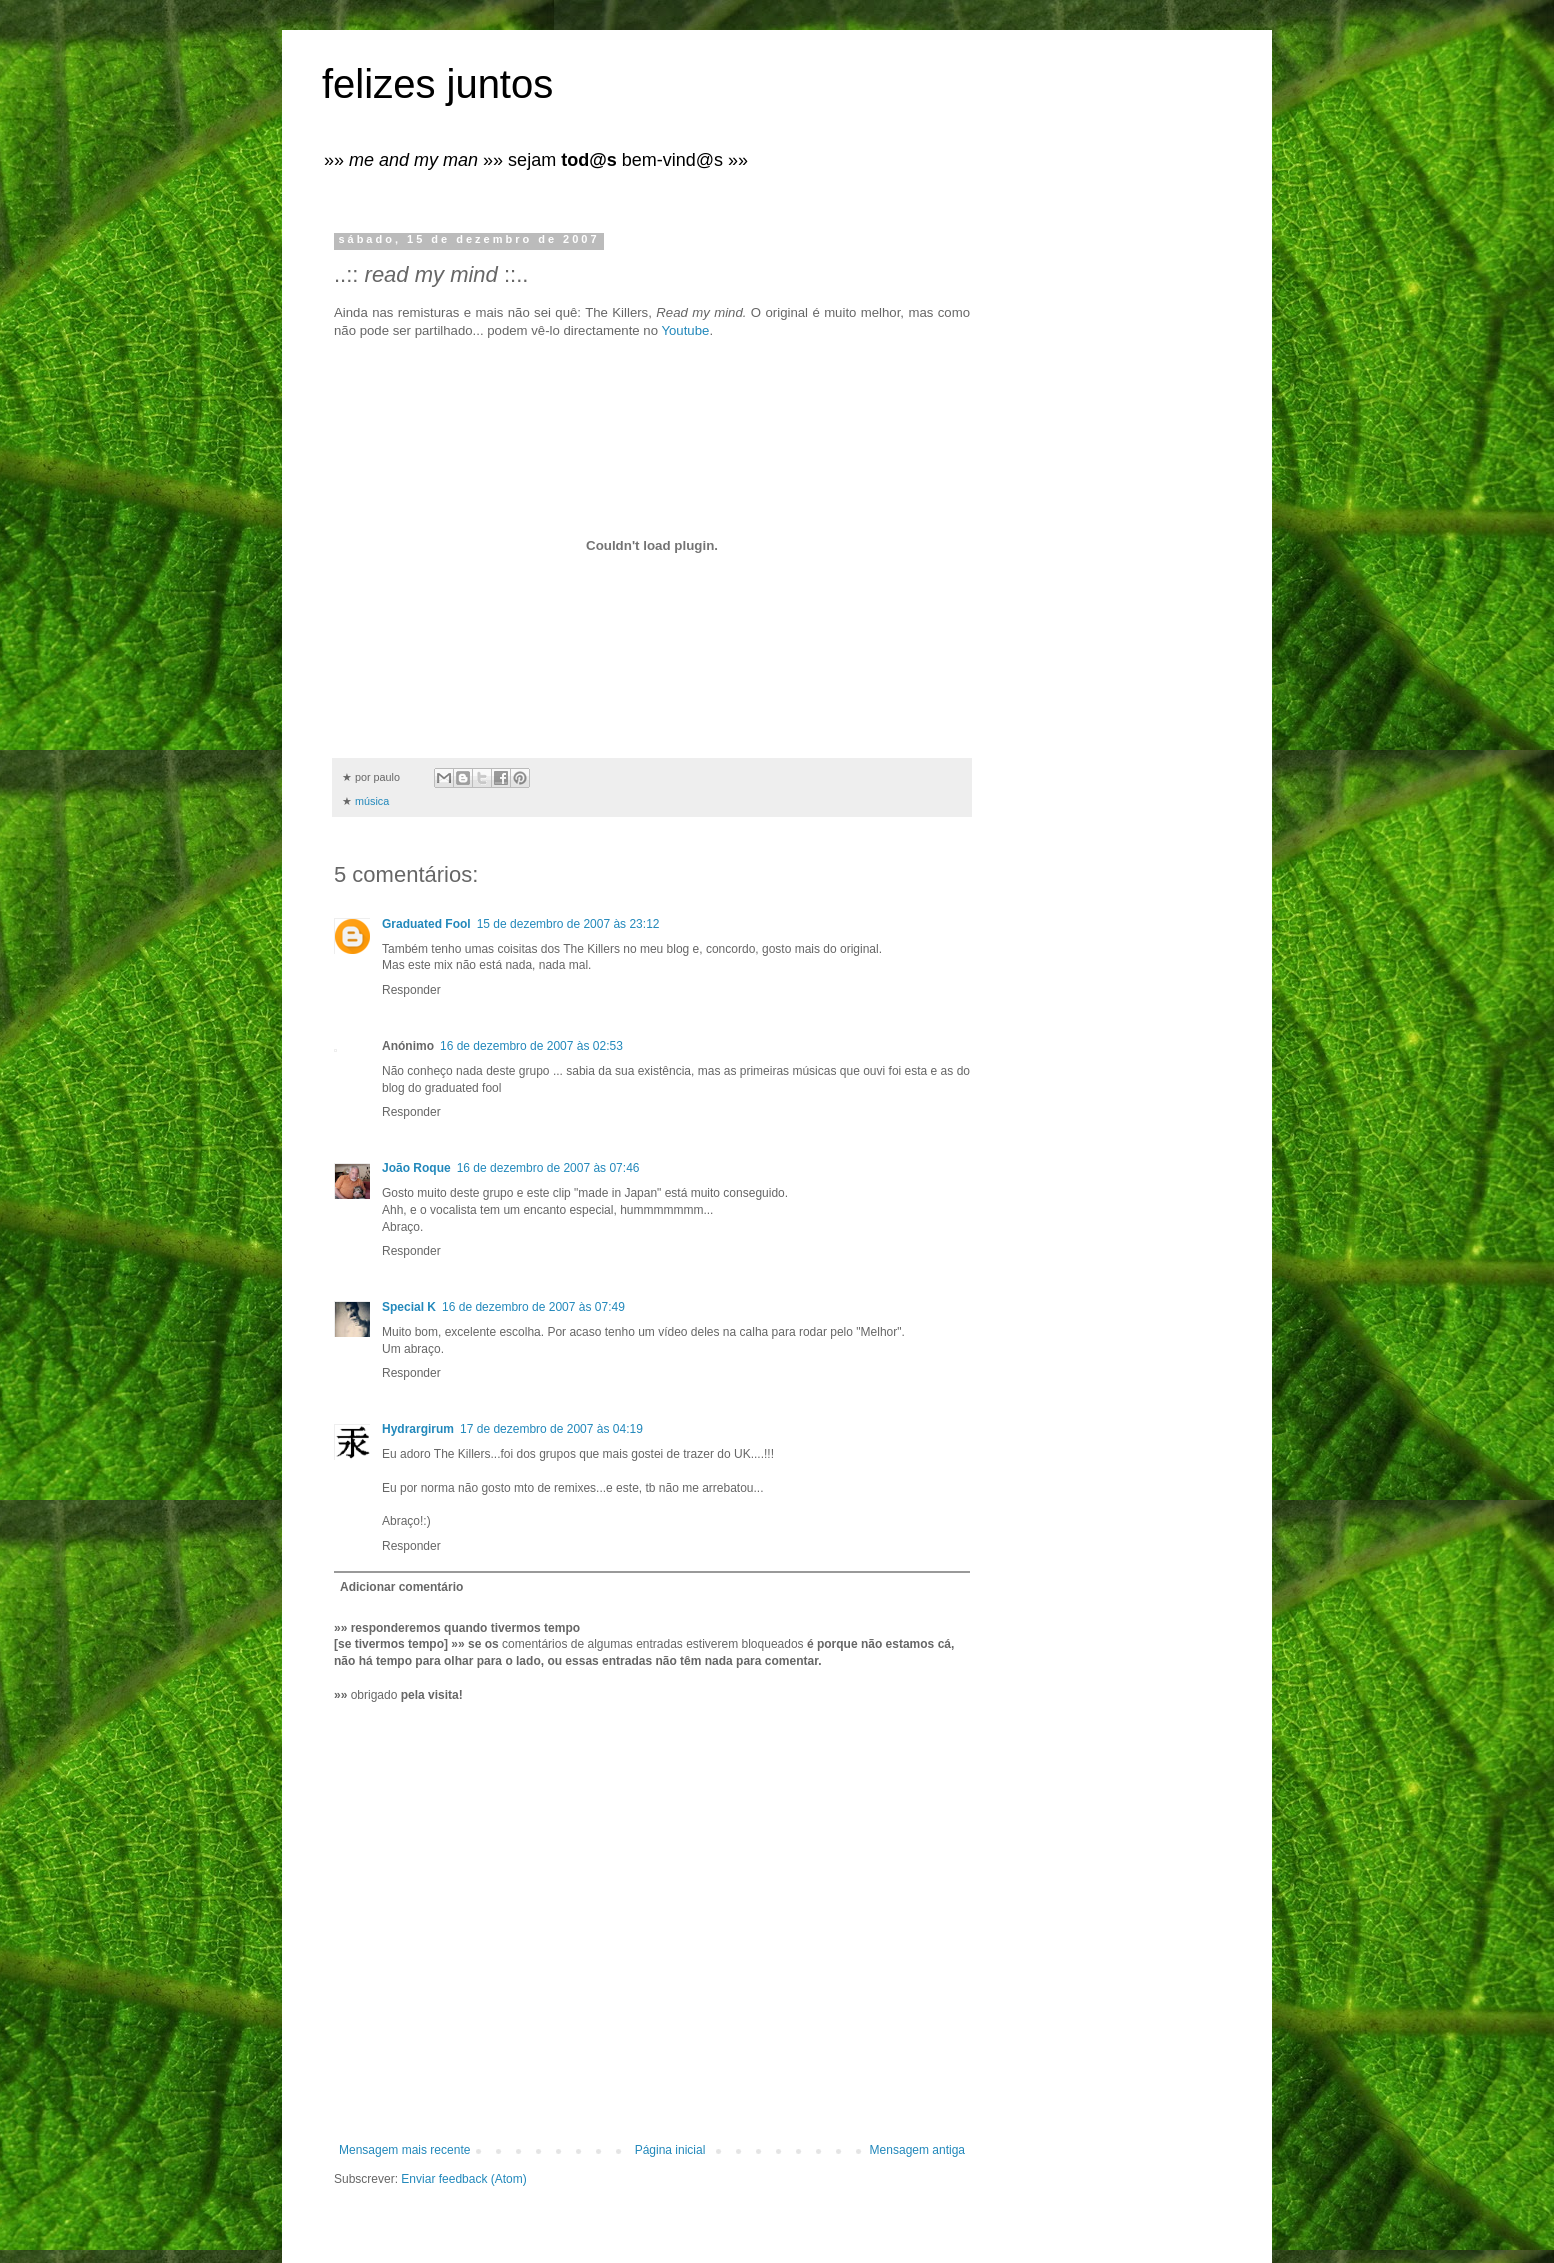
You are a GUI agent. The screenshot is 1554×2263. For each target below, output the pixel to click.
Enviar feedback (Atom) (463, 2179)
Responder (411, 990)
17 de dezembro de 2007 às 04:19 (551, 1429)
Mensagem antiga (917, 2150)
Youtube (685, 330)
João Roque (416, 1168)
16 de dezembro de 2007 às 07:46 (548, 1168)
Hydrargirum (418, 1429)
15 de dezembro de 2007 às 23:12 (568, 924)
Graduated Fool (426, 924)
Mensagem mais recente (404, 2150)
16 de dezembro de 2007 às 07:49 (533, 1307)
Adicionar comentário (401, 1587)
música (372, 801)
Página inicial (670, 2150)
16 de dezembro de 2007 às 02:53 (531, 1046)
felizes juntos (437, 84)
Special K (409, 1307)
